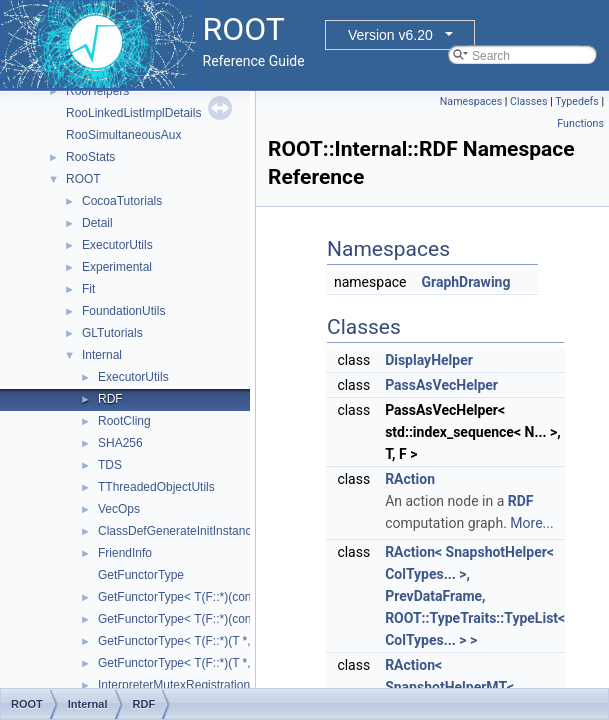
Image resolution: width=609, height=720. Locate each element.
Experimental (117, 267)
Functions (580, 123)
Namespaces (471, 101)
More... (531, 523)
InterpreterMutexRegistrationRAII (185, 685)
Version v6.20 (390, 35)
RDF (110, 399)
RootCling (124, 421)
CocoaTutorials (122, 201)
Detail (97, 223)
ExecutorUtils (117, 245)
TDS (110, 465)
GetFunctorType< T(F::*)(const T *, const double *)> (235, 619)
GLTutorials (112, 333)
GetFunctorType (141, 575)
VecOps (119, 509)
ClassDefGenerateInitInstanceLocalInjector (212, 531)
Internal (102, 355)
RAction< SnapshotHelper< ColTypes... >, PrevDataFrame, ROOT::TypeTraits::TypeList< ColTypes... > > (475, 596)
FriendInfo (125, 553)
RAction (410, 479)
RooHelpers (97, 91)
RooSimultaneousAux (123, 135)
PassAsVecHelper (441, 385)
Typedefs (577, 101)
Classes (528, 101)
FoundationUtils (123, 311)
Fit (88, 289)
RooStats (90, 157)
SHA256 (120, 443)
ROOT (83, 179)
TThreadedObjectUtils (156, 487)
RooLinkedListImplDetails (133, 113)
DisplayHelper (429, 360)
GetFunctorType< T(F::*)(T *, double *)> (203, 663)
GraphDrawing (465, 282)
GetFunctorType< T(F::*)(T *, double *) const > (221, 641)
